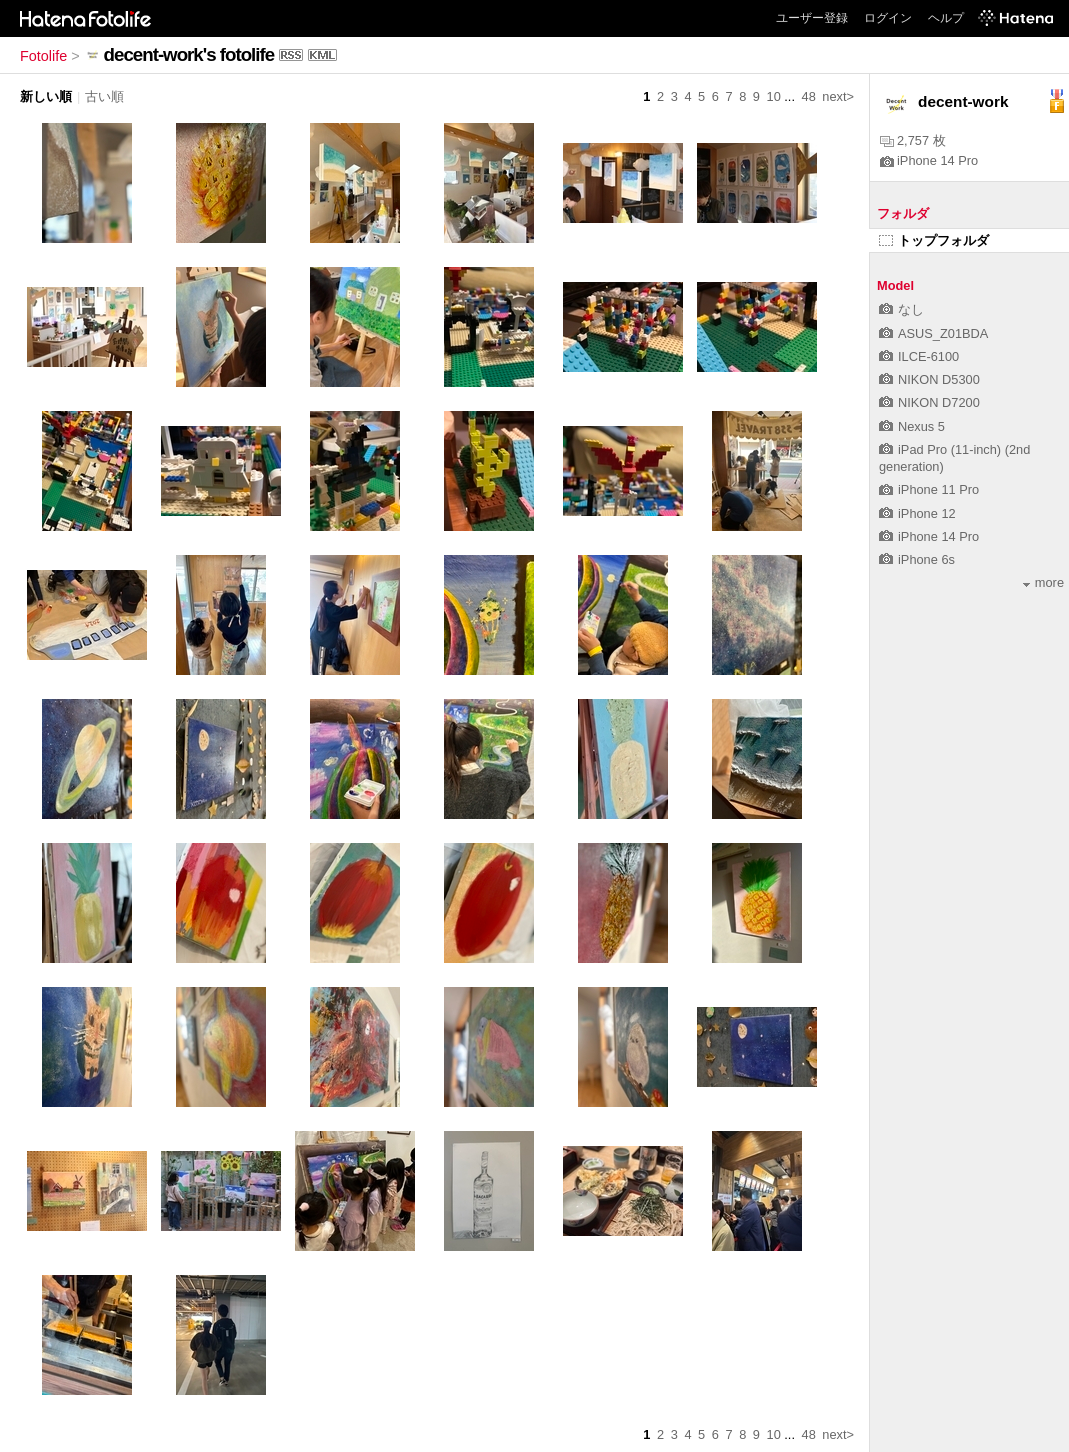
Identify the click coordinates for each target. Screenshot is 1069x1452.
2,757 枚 (913, 140)
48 (809, 96)
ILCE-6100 (919, 356)
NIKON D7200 (929, 402)
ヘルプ (946, 18)
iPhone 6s (917, 559)
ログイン (888, 18)
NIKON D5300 (929, 379)
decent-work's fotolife (189, 54)
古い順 (104, 96)
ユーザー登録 (812, 18)
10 (774, 96)
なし (901, 309)
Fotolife (43, 56)
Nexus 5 (912, 426)
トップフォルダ (934, 240)
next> (838, 96)
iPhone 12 (917, 513)
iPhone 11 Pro (929, 489)
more (1043, 582)
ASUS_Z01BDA (933, 333)
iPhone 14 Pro (929, 160)
